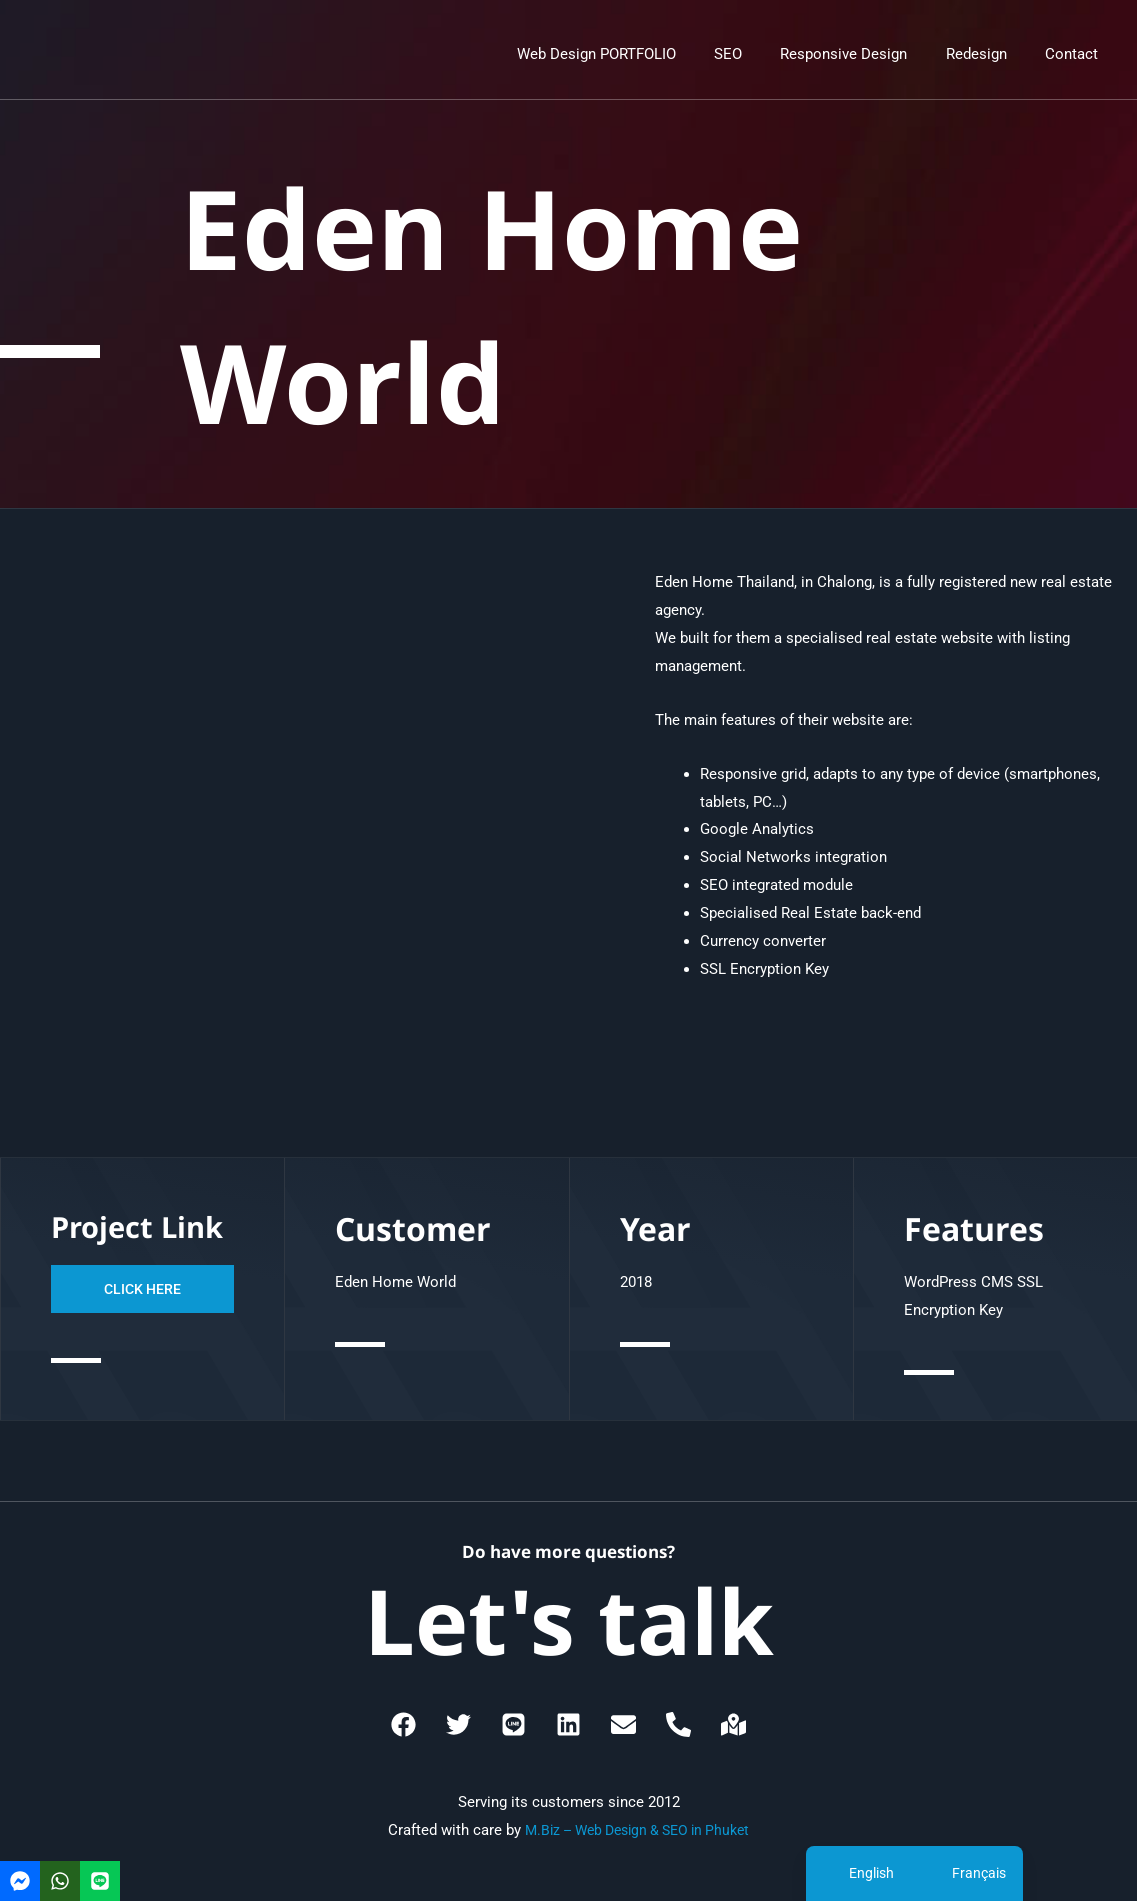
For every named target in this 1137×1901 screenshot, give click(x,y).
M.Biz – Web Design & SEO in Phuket (637, 1830)
